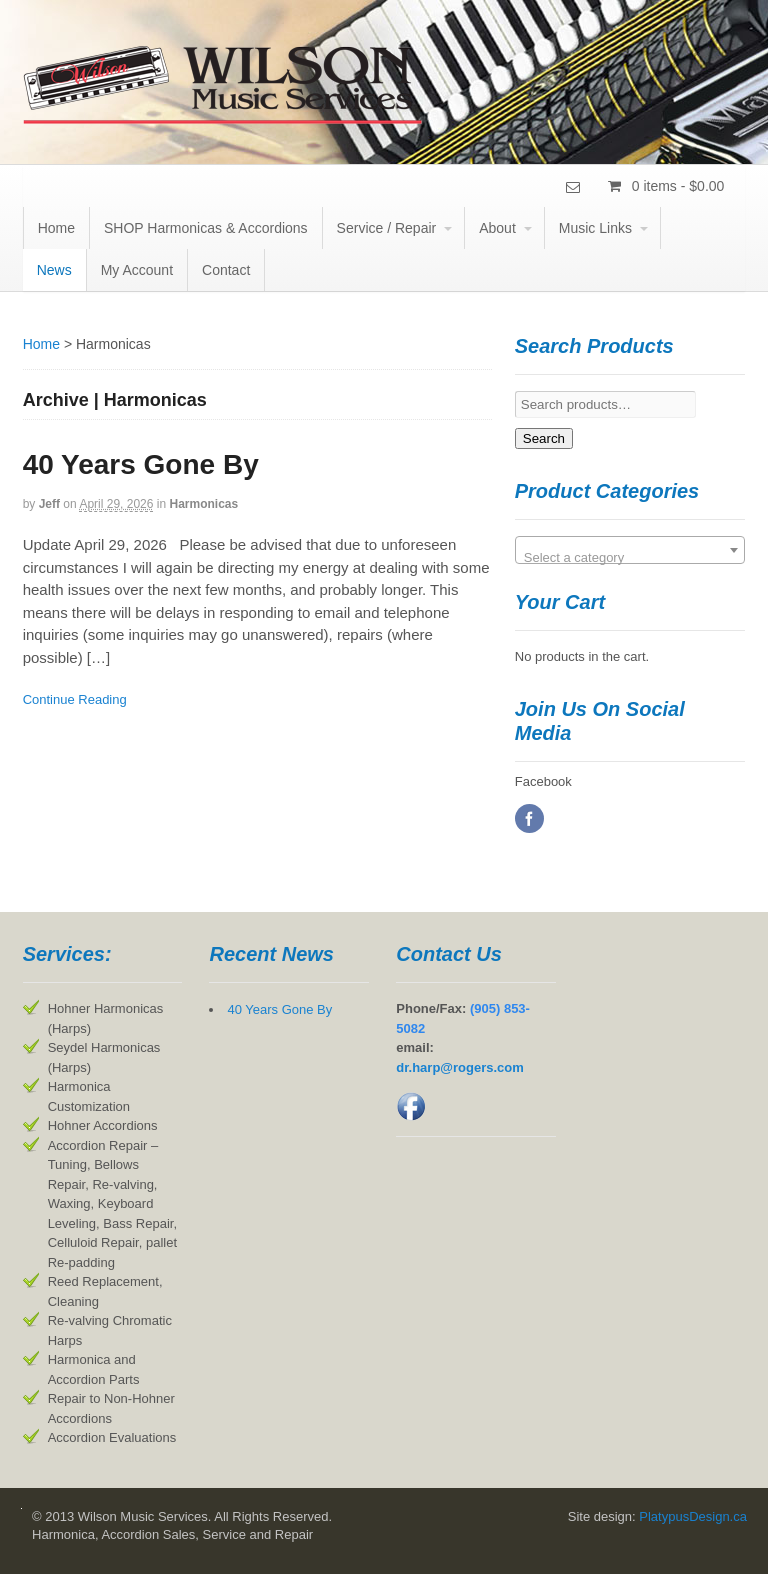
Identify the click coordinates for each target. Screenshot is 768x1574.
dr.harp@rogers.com (460, 1067)
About (497, 228)
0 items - (676, 186)
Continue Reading (75, 699)
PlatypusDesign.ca (693, 1516)
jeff (49, 504)
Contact (226, 270)
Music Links (595, 228)
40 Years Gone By (141, 464)
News (54, 270)
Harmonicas (203, 504)
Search (544, 438)
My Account (137, 270)
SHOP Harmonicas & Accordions (206, 228)
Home (56, 228)
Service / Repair (387, 228)
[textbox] (630, 557)
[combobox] (630, 550)
